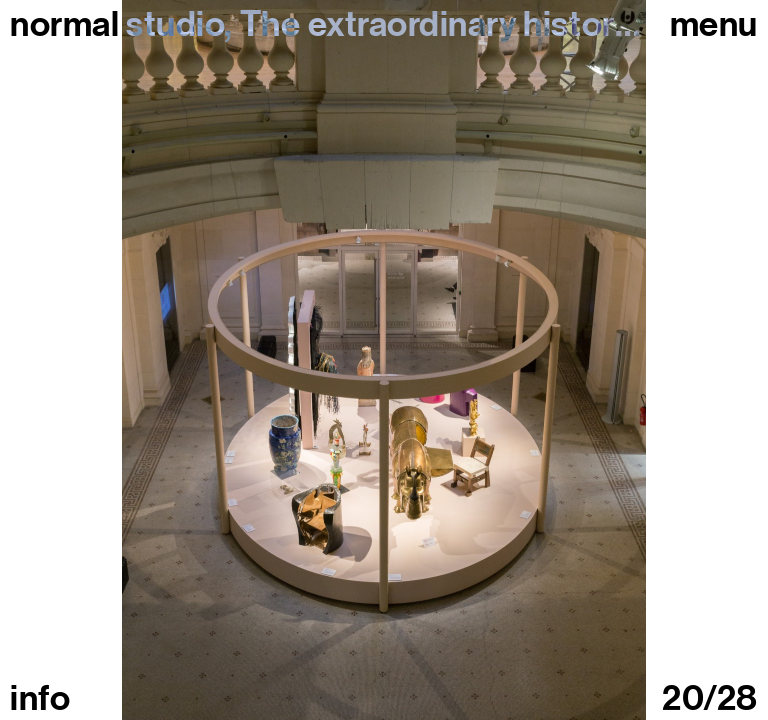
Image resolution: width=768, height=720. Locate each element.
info (40, 698)
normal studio (117, 24)
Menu (714, 24)
